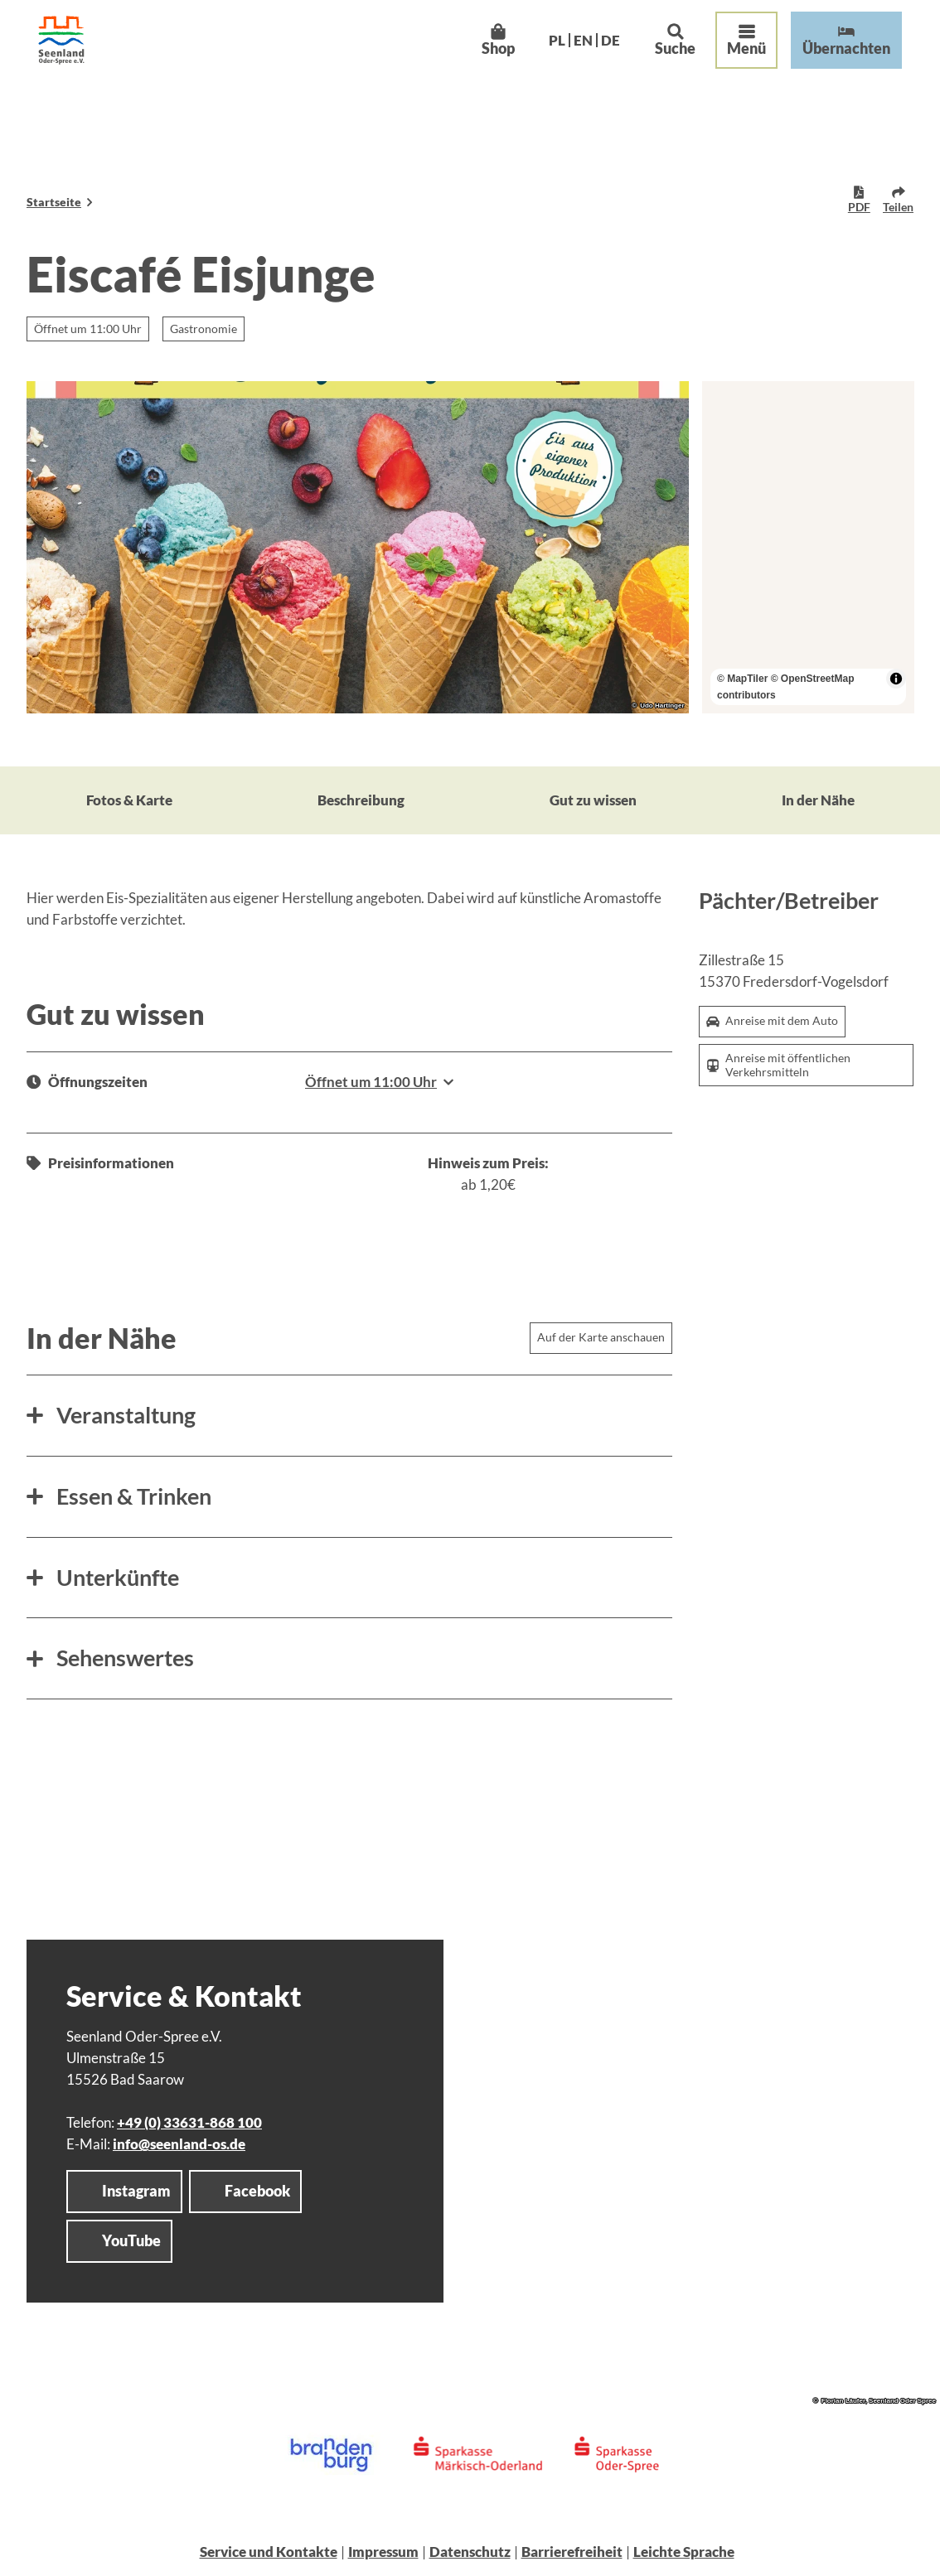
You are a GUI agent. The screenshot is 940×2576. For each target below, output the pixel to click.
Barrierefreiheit (572, 2551)
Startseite (54, 202)
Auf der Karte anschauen (601, 1338)
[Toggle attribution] (895, 679)
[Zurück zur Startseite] (76, 55)
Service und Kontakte (268, 2551)
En (567, 55)
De (594, 55)
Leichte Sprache (683, 2551)
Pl (541, 55)
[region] (808, 547)
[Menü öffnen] (731, 56)
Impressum (383, 2551)
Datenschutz (470, 2551)
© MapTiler (742, 678)
